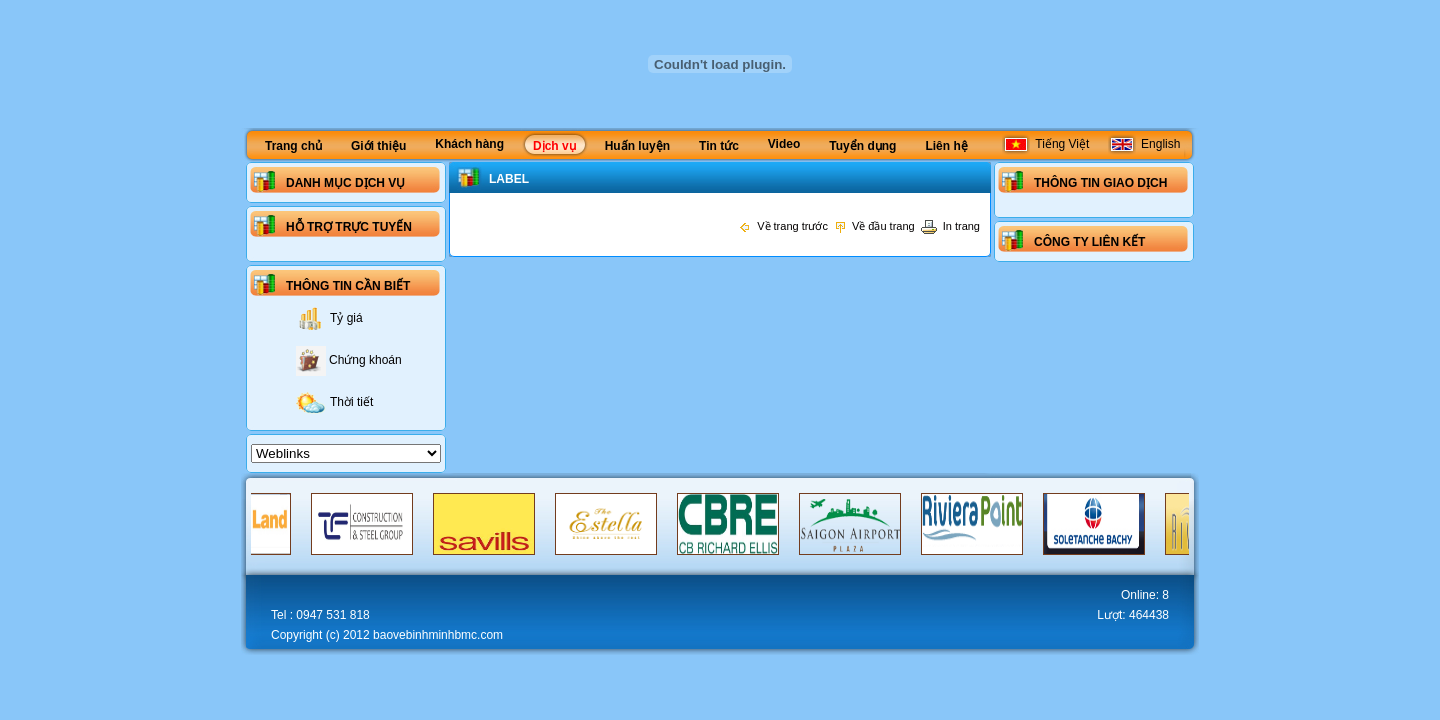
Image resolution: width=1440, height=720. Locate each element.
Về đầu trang (874, 226)
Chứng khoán (349, 360)
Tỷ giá (329, 318)
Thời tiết (334, 402)
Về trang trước (783, 226)
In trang (950, 226)
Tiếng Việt (1045, 144)
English (1144, 144)
